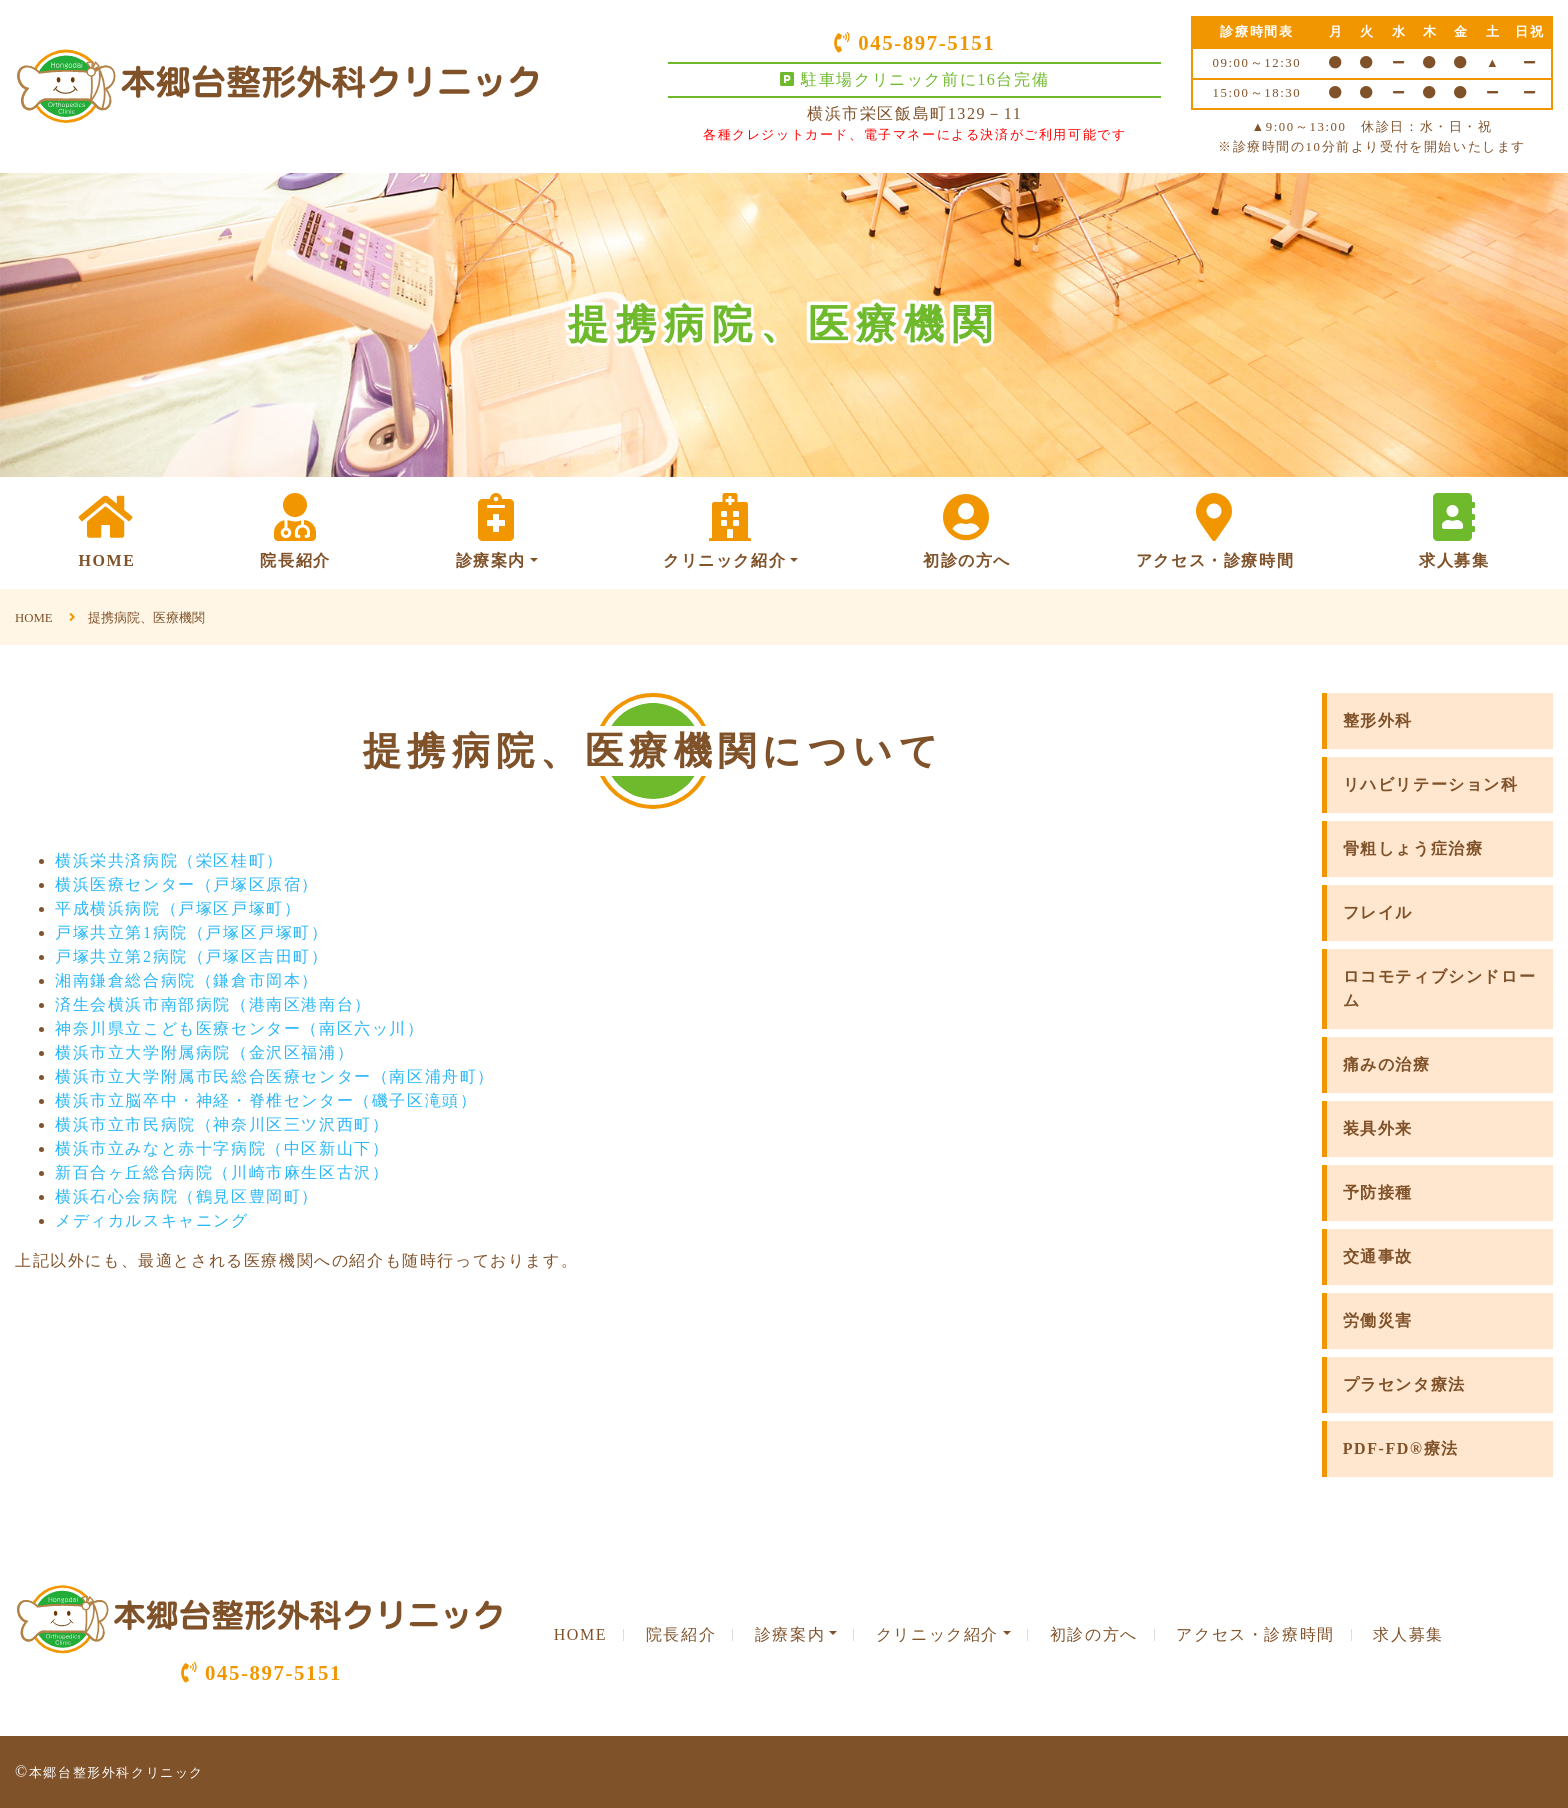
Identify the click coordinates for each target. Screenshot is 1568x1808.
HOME (106, 531)
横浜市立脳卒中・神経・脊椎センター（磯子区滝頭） (266, 1100)
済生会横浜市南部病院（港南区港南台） (213, 1004)
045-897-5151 (914, 42)
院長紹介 (295, 531)
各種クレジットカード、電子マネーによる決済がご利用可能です (914, 135)
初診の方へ (967, 531)
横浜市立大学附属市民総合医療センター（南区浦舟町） (275, 1076)
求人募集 (1454, 531)
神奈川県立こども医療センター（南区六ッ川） (240, 1028)
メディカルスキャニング (152, 1220)
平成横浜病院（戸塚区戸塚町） (178, 908)
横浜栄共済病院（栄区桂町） (169, 860)
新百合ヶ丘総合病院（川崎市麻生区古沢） (222, 1172)
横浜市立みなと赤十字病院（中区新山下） (222, 1148)
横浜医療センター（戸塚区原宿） (187, 884)
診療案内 (497, 531)
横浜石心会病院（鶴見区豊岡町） (187, 1196)
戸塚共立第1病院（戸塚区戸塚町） (192, 932)
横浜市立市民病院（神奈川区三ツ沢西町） (222, 1124)
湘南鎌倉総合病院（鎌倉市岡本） (187, 980)
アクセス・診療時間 (1215, 531)
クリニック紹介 (730, 531)
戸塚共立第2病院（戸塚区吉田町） (192, 956)
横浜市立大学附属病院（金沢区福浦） (204, 1052)
